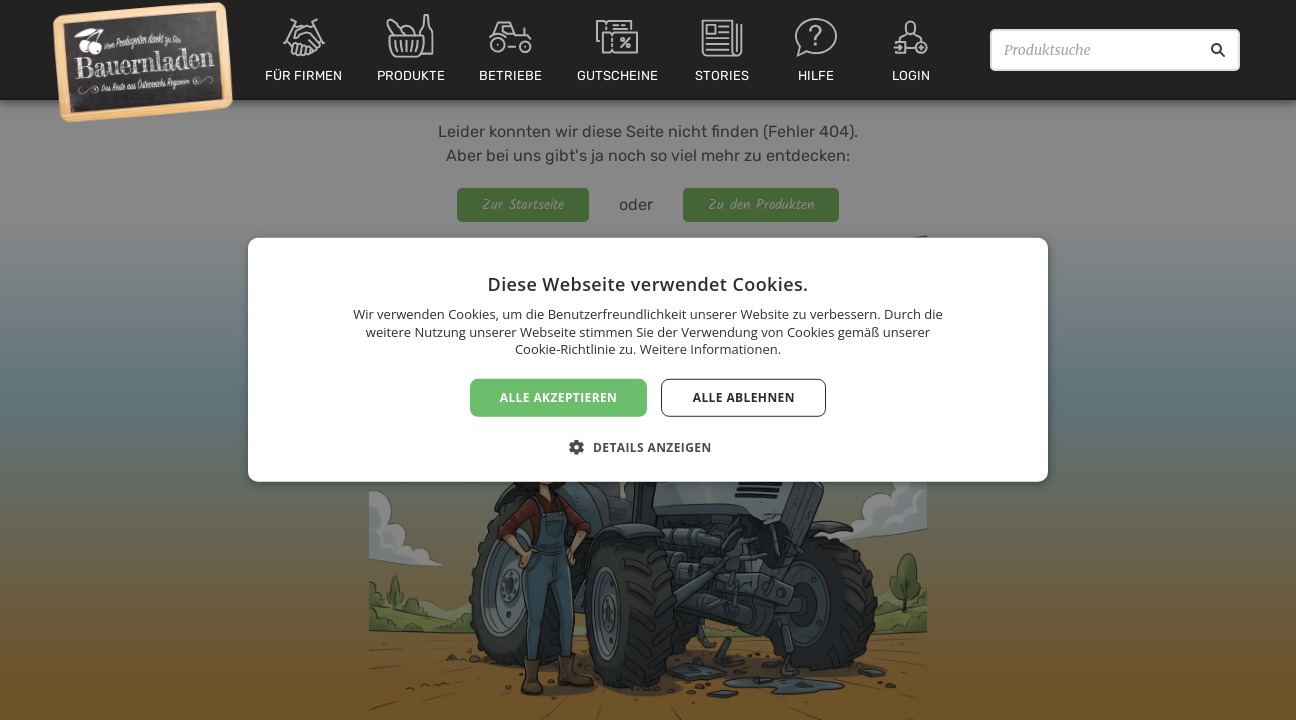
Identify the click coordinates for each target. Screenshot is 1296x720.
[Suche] (1218, 50)
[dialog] (648, 360)
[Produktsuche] (1115, 50)
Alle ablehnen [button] (744, 397)
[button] (647, 447)
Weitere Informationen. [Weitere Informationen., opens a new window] (710, 349)
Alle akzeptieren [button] (559, 397)
